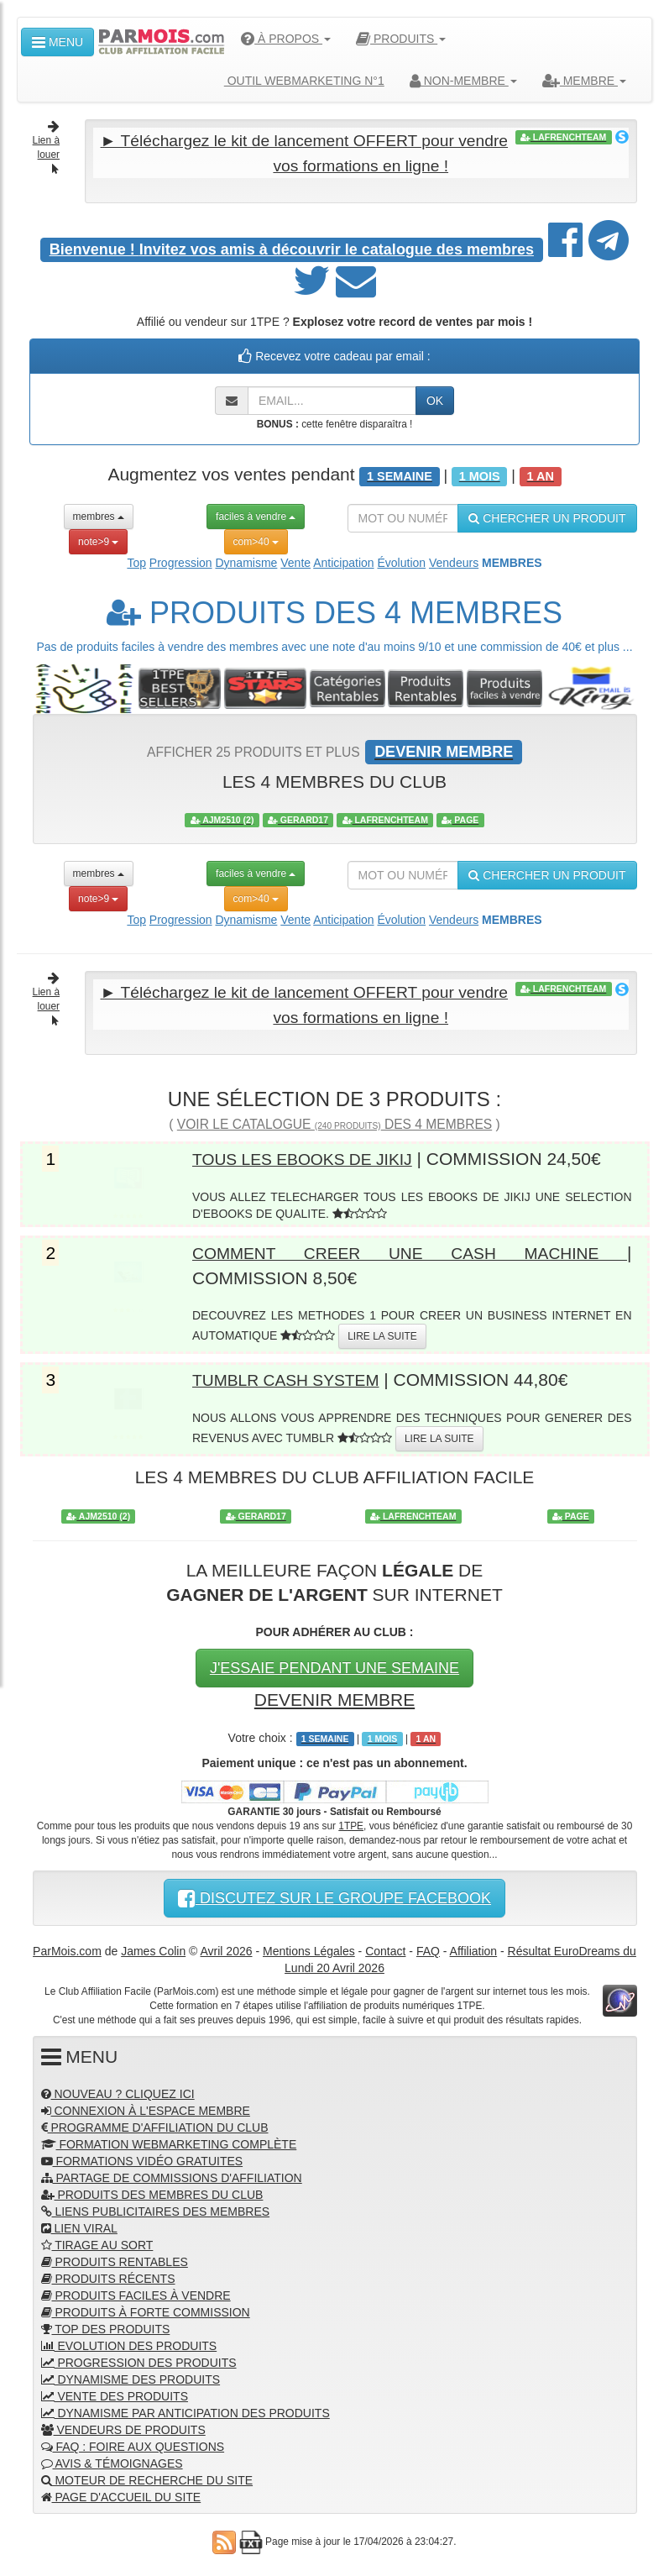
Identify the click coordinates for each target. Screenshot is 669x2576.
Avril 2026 (227, 1947)
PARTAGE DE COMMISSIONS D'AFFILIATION (171, 2174)
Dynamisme (246, 561)
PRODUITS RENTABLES (114, 2258)
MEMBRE (584, 80)
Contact (385, 1947)
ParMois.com (67, 1947)
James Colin (153, 1947)
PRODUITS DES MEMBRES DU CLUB (152, 2191)
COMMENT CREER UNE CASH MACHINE (409, 1250)
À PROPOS (286, 38)
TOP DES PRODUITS (105, 2325)
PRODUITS (401, 38)
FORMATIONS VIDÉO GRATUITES (142, 2157)
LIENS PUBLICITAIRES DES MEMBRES (155, 2208)
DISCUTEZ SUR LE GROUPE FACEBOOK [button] (334, 1894)
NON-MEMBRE (463, 80)
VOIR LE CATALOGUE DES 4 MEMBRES (334, 1122)
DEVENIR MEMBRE (334, 1696)
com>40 (256, 540)
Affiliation (474, 1947)
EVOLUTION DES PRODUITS (129, 2342)
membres (98, 515)
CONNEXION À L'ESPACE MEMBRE (145, 2107)
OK (434, 400)
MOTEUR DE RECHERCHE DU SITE (147, 2477)
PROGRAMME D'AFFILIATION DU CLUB (155, 2124)
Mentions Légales (309, 1947)
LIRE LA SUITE (382, 1333)
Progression (180, 561)
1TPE (350, 1822)
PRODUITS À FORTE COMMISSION (145, 2309)
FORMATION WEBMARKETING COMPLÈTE (169, 2141)
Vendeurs (453, 561)
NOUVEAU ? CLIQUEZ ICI (118, 2090)
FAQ (428, 1947)
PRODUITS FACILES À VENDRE (136, 2292)
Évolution (401, 561)
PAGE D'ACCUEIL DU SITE (121, 2493)
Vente (295, 561)
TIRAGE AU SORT (97, 2241)
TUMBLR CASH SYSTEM (294, 1376)
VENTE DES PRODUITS (114, 2393)
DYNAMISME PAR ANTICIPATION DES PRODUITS (185, 2409)
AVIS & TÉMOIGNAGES (112, 2460)
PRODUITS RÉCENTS (108, 2275)
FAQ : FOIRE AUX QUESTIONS (133, 2443)
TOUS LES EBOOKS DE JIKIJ (312, 1156)
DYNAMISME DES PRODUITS (131, 2376)
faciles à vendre (255, 515)
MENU (57, 42)
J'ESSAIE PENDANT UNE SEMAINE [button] (334, 1664)
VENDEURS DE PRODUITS (123, 2426)
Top (136, 561)
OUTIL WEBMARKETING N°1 (297, 81)
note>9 (98, 540)
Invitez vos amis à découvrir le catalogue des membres (292, 248)
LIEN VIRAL (79, 2225)
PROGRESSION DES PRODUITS (139, 2359)
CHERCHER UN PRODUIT (546, 516)
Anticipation (343, 561)
